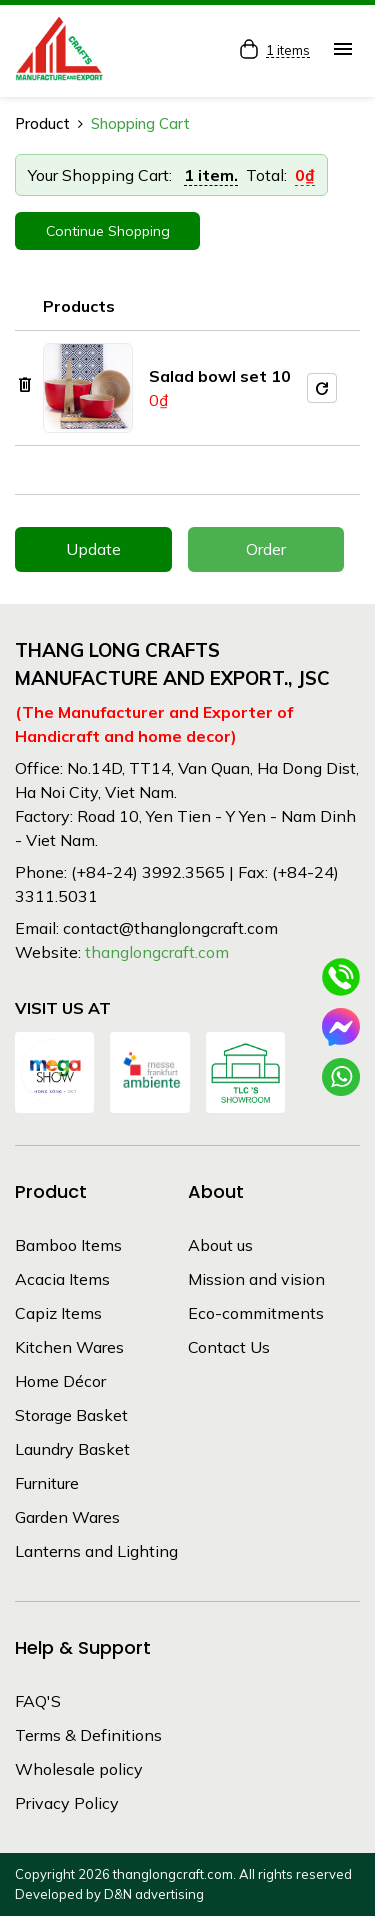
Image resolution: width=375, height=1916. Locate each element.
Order (266, 549)
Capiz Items (58, 1313)
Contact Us (229, 1347)
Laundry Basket (72, 1449)
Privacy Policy (67, 1803)
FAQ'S (38, 1701)
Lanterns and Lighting (96, 1551)
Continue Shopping (108, 231)
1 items (288, 51)
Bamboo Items (68, 1245)
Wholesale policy (79, 1769)
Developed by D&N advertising (109, 1894)
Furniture (47, 1483)
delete (25, 385)
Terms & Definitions (88, 1735)
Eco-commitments (256, 1313)
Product (42, 123)
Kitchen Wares (69, 1347)
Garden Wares (67, 1517)
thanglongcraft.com (157, 952)
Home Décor (60, 1381)
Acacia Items (62, 1279)
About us (220, 1245)
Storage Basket (71, 1415)
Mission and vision (256, 1279)
